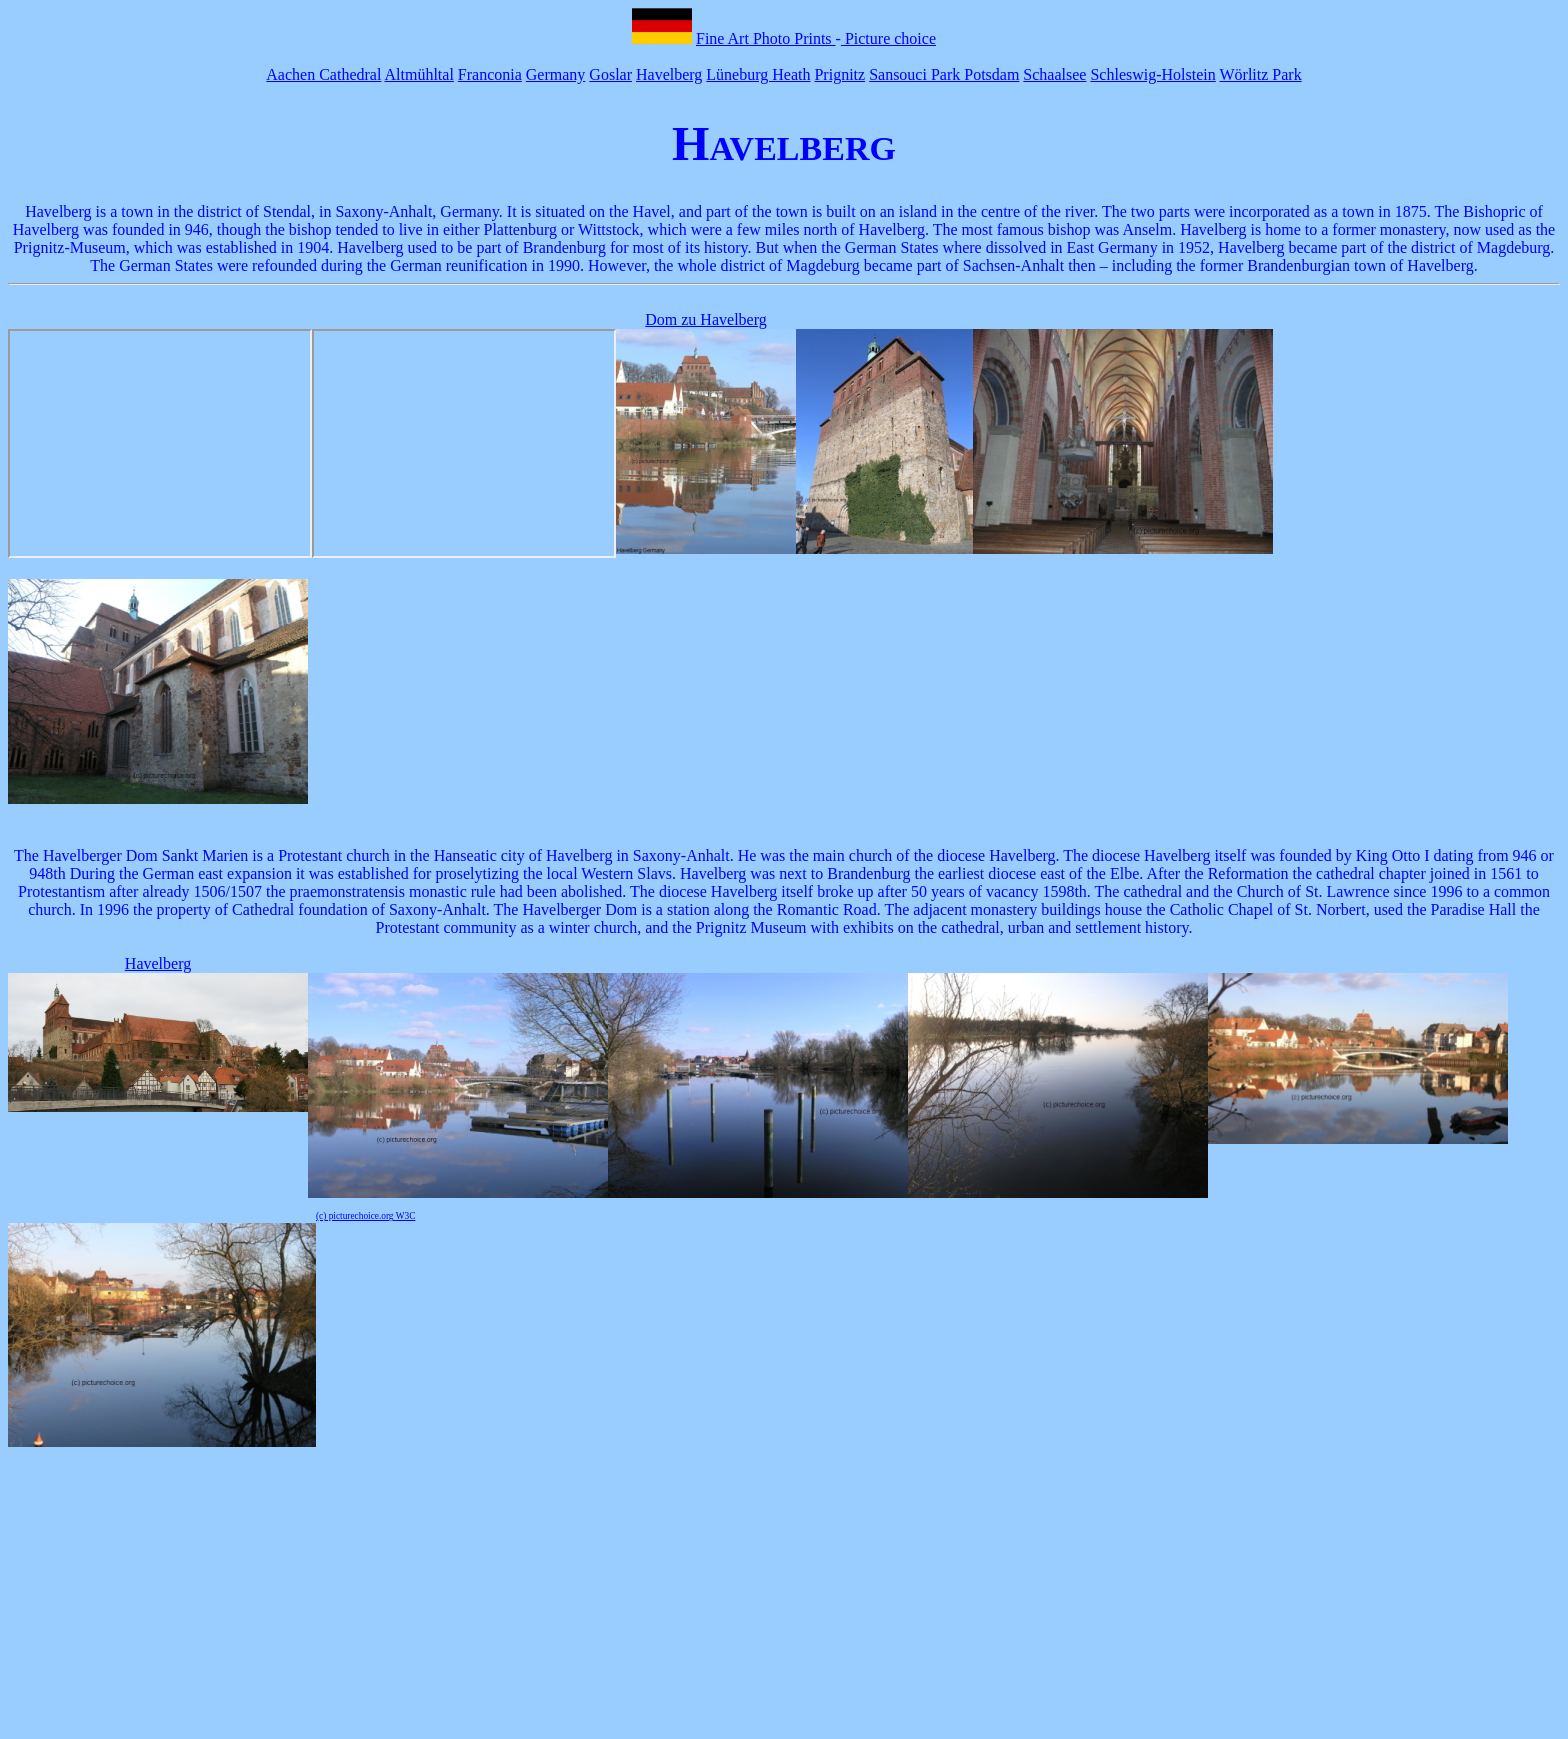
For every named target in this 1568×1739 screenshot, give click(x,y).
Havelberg (669, 74)
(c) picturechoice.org (356, 1216)
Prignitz (839, 74)
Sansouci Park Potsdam (944, 74)
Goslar (610, 74)
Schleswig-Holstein (1152, 74)
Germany (556, 74)
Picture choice (888, 38)
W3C (406, 1216)
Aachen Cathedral (323, 74)
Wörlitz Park (1260, 74)
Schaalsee (1054, 74)
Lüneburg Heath (758, 74)
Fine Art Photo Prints (766, 38)
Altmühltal (419, 74)
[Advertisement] (784, 1595)
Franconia (490, 74)
